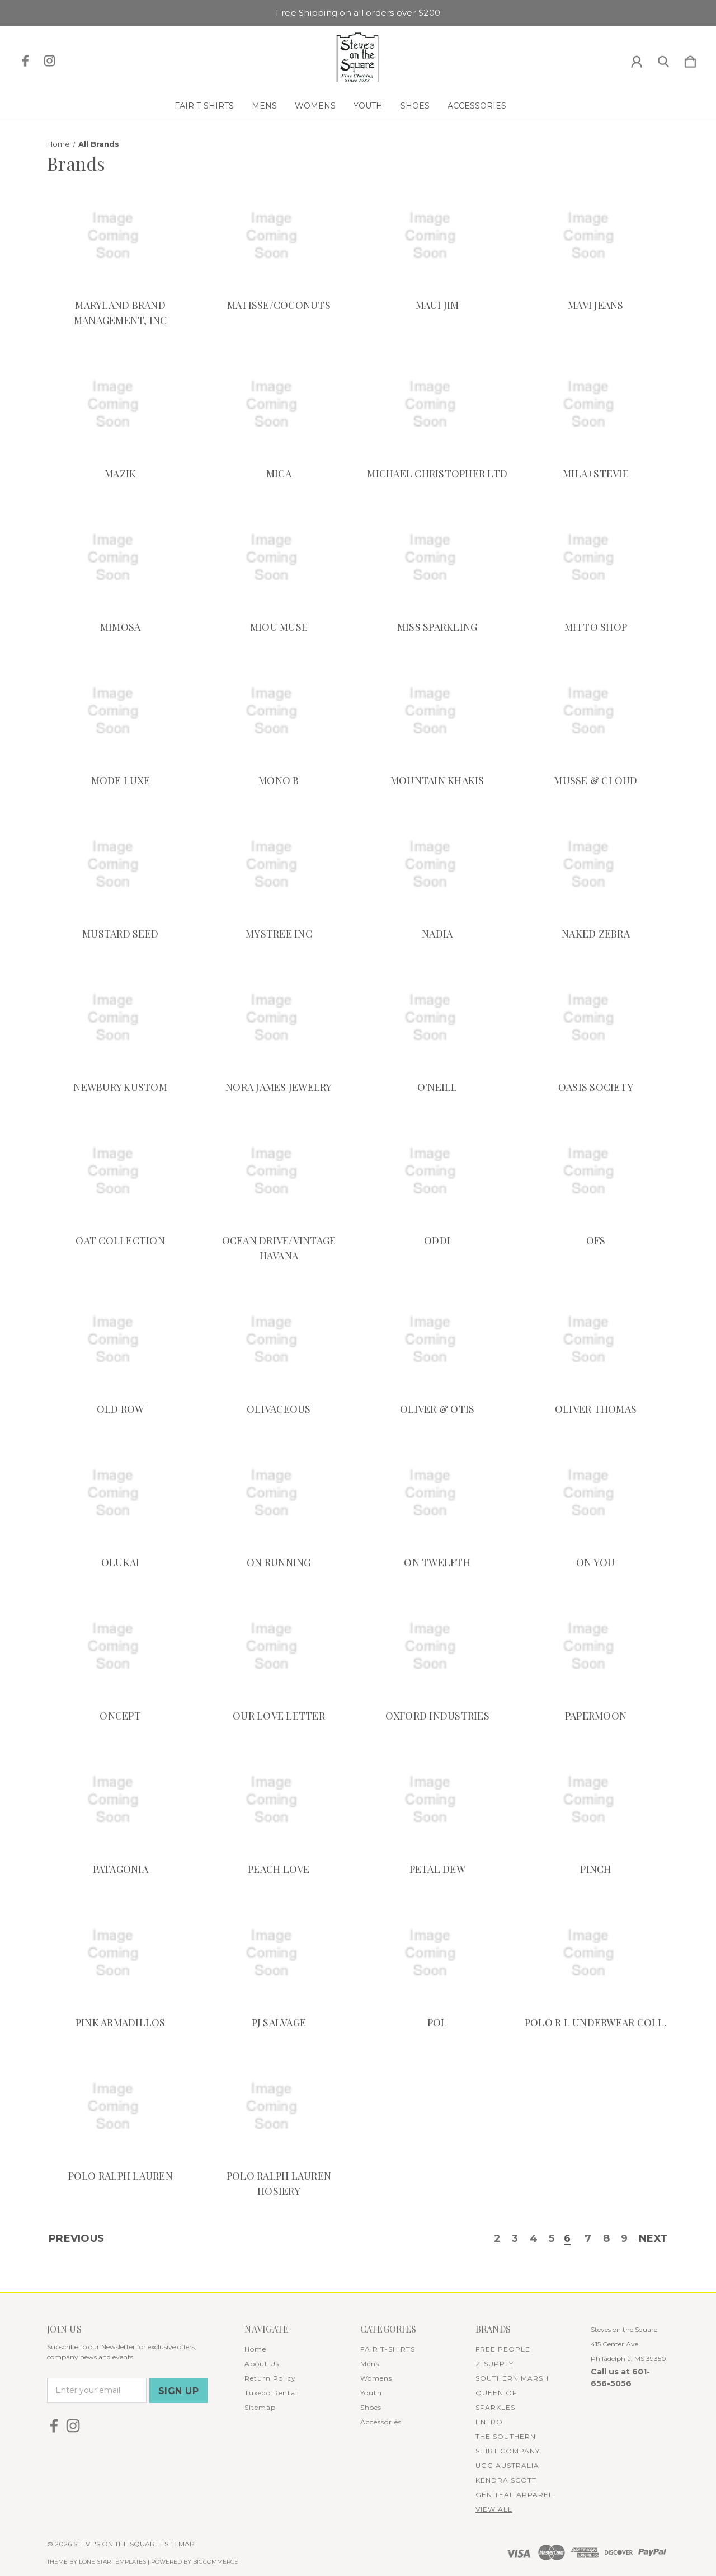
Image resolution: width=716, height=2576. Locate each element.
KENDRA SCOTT (505, 2480)
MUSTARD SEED (120, 933)
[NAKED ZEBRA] (595, 865)
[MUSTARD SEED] (120, 865)
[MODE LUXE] (120, 711)
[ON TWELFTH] (437, 1493)
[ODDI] (437, 1171)
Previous (76, 2239)
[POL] (437, 1953)
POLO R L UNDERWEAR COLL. (596, 2022)
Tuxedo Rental (271, 2392)
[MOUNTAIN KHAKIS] (437, 711)
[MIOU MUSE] (278, 558)
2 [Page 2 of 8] (496, 2239)
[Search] (663, 59)
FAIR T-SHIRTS (204, 106)
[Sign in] (636, 59)
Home (255, 2349)
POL (437, 2022)
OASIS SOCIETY (595, 1087)
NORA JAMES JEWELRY (278, 1087)
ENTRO (489, 2422)
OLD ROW (120, 1409)
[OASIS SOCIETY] (595, 1018)
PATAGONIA (120, 1869)
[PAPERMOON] (595, 1647)
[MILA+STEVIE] (595, 405)
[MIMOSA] (120, 558)
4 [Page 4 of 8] (533, 2239)
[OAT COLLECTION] (120, 1171)
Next (652, 2239)
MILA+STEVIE (596, 473)
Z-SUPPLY (494, 2363)
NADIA (437, 933)
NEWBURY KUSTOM (120, 1087)
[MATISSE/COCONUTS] (278, 235)
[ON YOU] (595, 1493)
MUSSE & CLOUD (595, 780)
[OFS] (595, 1171)
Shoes (415, 106)
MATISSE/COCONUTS (279, 305)
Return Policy (270, 2378)
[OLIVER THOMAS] (595, 1340)
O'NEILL (437, 1087)
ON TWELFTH (437, 1562)
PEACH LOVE (279, 1869)
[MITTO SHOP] (595, 558)
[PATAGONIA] (120, 1800)
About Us (261, 2363)
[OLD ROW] (120, 1340)
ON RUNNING (279, 1562)
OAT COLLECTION (120, 1240)
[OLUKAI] (120, 1493)
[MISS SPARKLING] (437, 558)
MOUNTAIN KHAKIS (437, 780)
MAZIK (120, 473)
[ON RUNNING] (278, 1493)
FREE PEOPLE (502, 2349)
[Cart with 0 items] (690, 59)
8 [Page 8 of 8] (605, 2239)
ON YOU (595, 1562)
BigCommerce (215, 2561)
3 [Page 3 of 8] (514, 2239)
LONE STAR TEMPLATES (112, 2561)
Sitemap (260, 2407)
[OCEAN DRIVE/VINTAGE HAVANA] (278, 1171)
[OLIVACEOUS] (278, 1340)
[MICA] (278, 405)
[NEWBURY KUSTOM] (120, 1018)
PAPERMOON (595, 1715)
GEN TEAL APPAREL (514, 2494)
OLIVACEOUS (279, 1409)
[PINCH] (595, 1800)
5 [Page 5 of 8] (551, 2239)
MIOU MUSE (279, 627)
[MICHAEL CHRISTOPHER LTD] (437, 405)
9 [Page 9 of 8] (623, 2239)
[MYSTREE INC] (278, 865)
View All (493, 2509)
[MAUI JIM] (437, 235)
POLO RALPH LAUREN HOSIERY (279, 2183)
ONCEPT (120, 1715)
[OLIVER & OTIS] (437, 1340)
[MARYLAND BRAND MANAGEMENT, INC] (120, 235)
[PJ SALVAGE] (278, 1953)
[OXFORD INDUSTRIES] (437, 1647)
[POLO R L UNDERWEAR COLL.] (595, 1953)
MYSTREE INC (279, 933)
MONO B (278, 780)
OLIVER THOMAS (596, 1409)
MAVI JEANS (596, 305)
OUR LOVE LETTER (279, 1715)
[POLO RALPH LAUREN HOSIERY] (278, 2107)
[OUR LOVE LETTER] (278, 1647)
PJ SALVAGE (279, 2022)
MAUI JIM (437, 305)
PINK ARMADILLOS (121, 2022)
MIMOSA (120, 627)
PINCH (595, 1869)
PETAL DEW (437, 1869)
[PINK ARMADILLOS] (120, 1953)
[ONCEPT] (120, 1647)
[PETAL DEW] (437, 1800)
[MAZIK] (120, 405)
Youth (368, 106)
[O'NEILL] (437, 1018)
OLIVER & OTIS (437, 1409)
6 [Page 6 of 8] (566, 2239)
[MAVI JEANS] (595, 235)
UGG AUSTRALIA (507, 2465)
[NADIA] (437, 865)
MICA (278, 473)
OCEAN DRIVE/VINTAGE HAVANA (279, 1248)
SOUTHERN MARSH (512, 2378)
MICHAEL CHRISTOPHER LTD (437, 473)
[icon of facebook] (25, 61)
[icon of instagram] (49, 61)
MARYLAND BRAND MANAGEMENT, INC (120, 312)
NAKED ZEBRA (596, 933)
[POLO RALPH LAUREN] (120, 2107)
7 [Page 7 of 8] (587, 2239)
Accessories (476, 106)
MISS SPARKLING (437, 627)
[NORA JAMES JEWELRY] (278, 1018)
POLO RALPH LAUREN (120, 2175)
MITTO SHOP (596, 627)
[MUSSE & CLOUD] (595, 711)
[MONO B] (278, 711)
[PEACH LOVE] (278, 1800)
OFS (596, 1240)
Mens (264, 106)
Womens (315, 106)
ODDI (437, 1240)
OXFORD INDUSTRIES (437, 1715)
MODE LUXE (120, 780)
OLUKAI (120, 1562)
